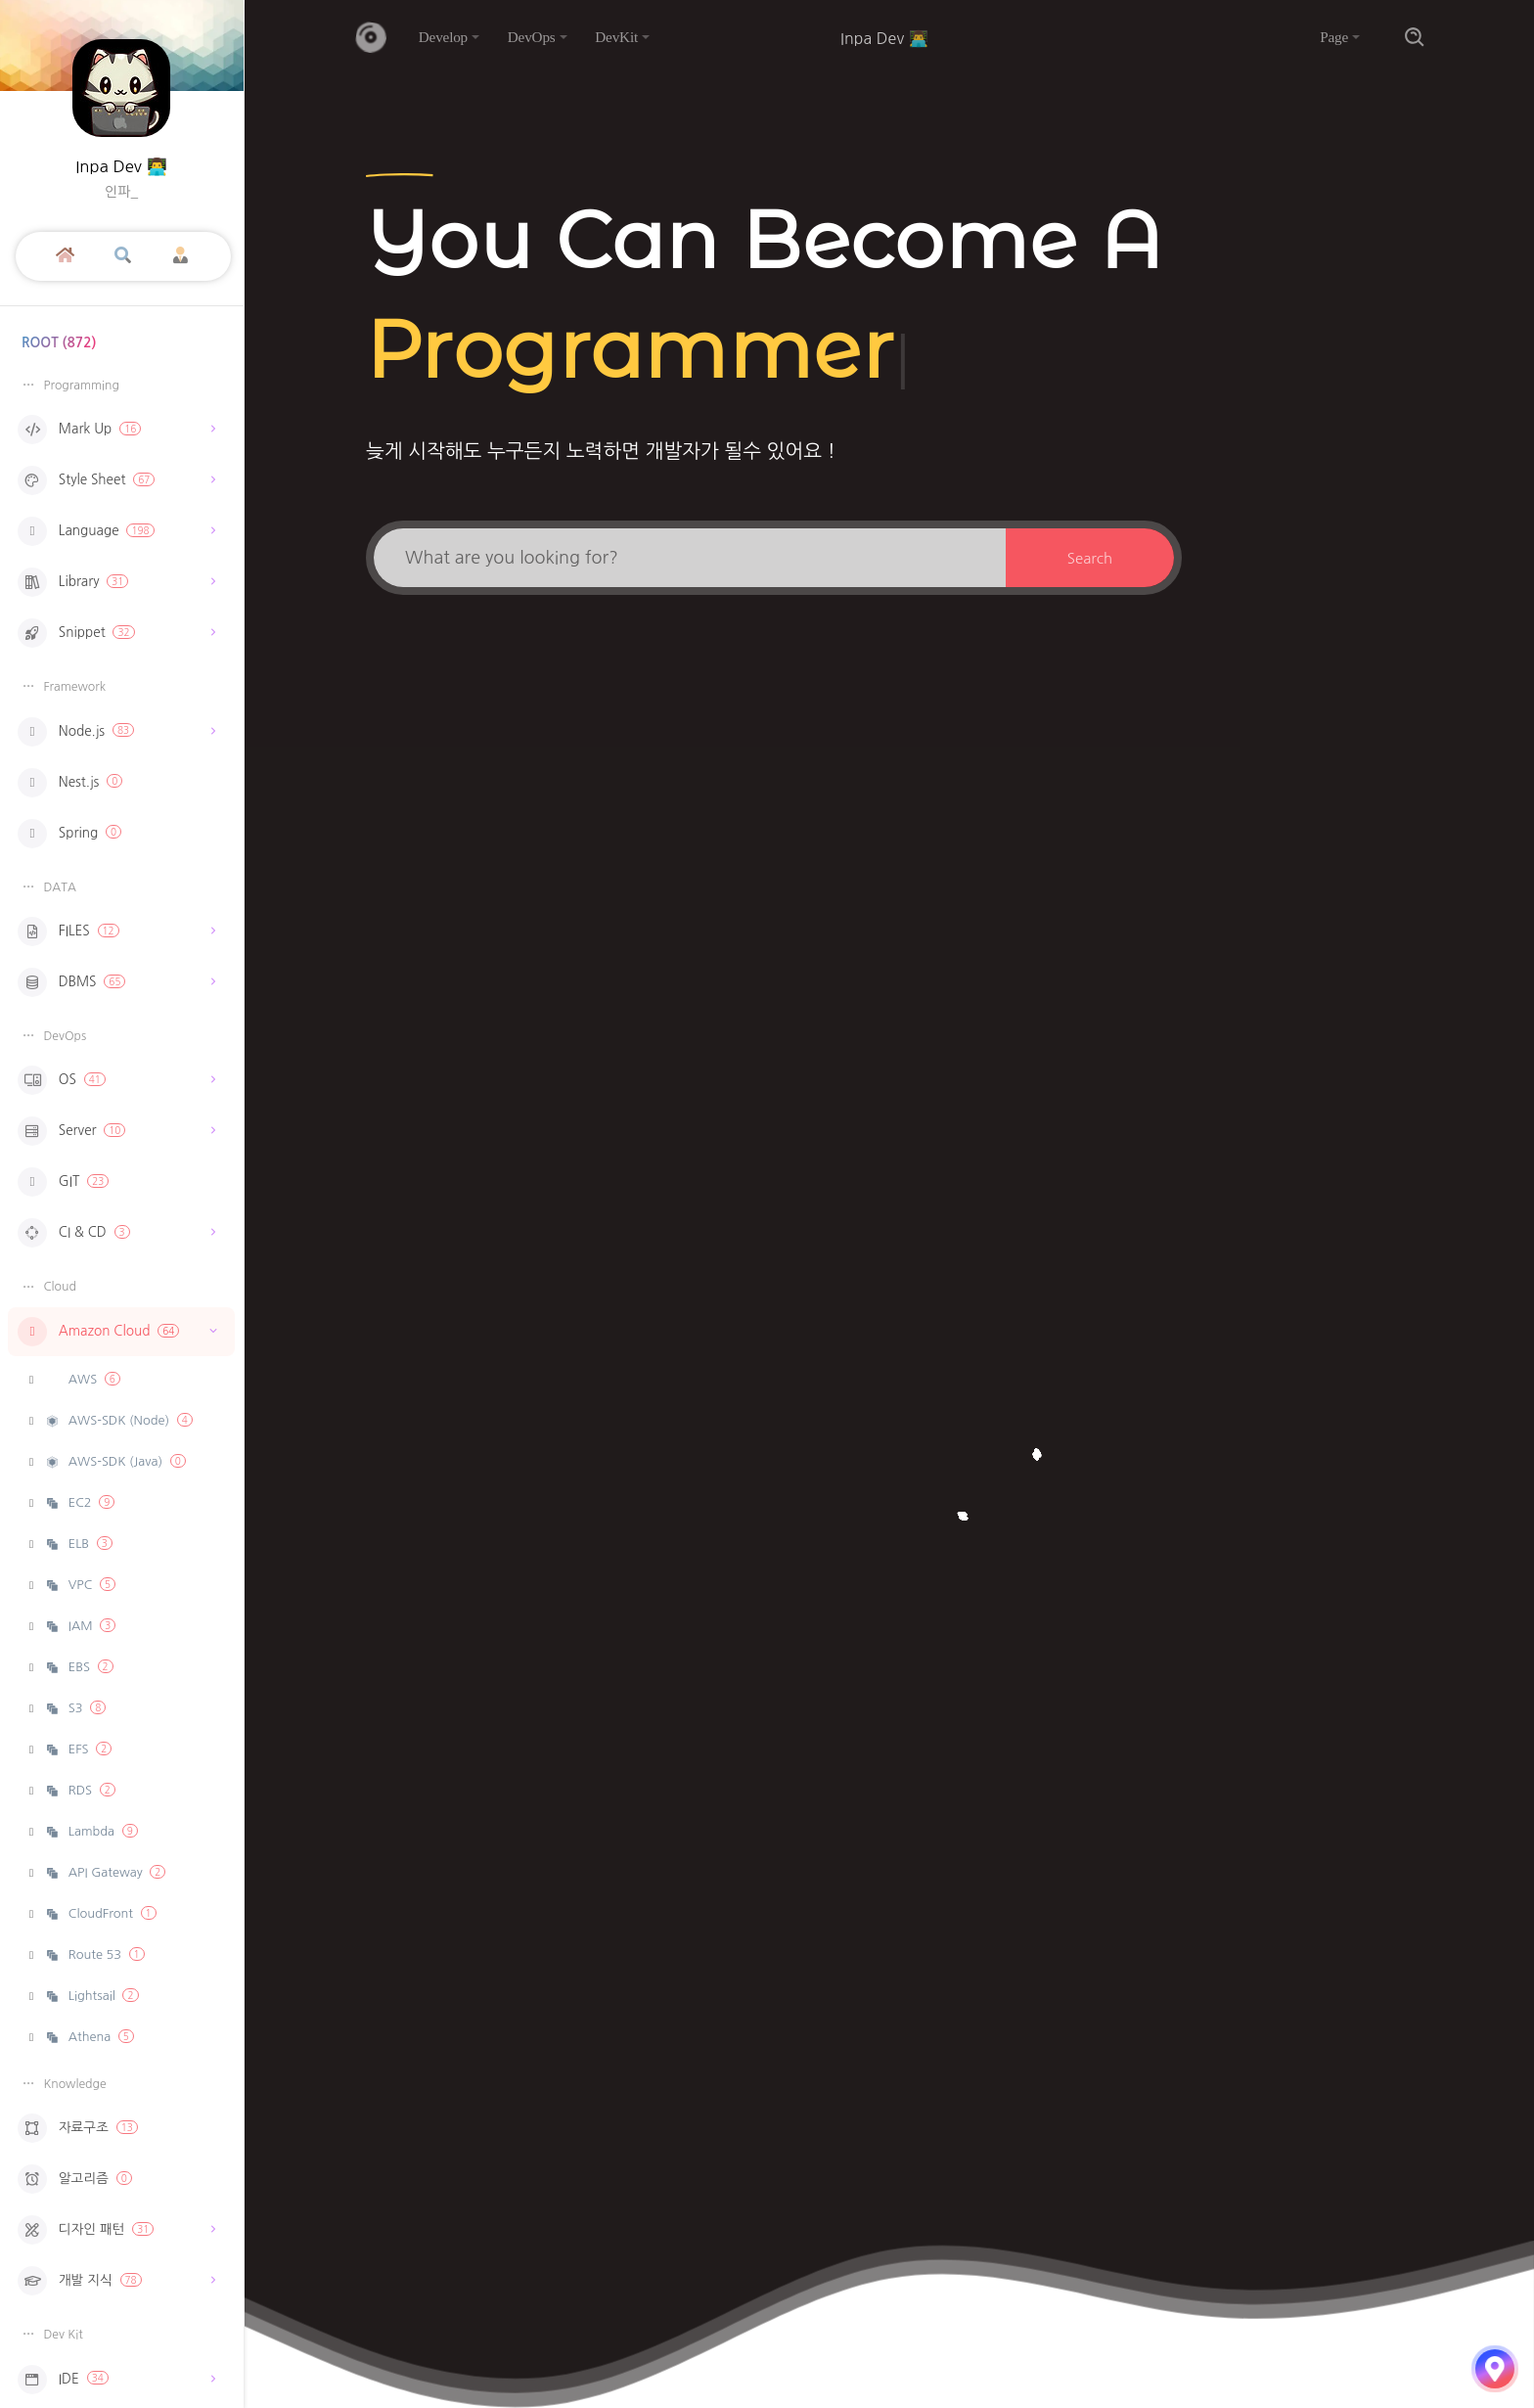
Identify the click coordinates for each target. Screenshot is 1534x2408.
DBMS (116, 982)
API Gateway (105, 1872)
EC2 (79, 1502)
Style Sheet (116, 480)
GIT (63, 1182)
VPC (80, 1584)
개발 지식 (116, 2280)
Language (116, 531)
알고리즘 (75, 2179)
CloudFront (100, 1913)
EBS (79, 1666)
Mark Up (116, 429)
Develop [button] (443, 36)
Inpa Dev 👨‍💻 (120, 166)
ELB (79, 1543)
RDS (79, 1790)
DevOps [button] (532, 36)
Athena (89, 2036)
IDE (116, 2379)
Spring (69, 833)
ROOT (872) (59, 342)
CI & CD (116, 1233)
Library (116, 582)
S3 (75, 1708)
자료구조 (78, 2128)
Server (116, 1131)
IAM (80, 1625)
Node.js (116, 732)
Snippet (116, 633)
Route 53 (94, 1954)
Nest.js (70, 782)
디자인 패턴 (116, 2230)
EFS (78, 1749)
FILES (116, 931)
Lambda (91, 1831)
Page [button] (1334, 36)
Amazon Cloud (121, 1331)
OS (116, 1080)
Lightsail (91, 1995)
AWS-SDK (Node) (118, 1420)
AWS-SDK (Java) (115, 1461)
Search (1089, 558)
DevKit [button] (616, 36)
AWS (92, 1379)
